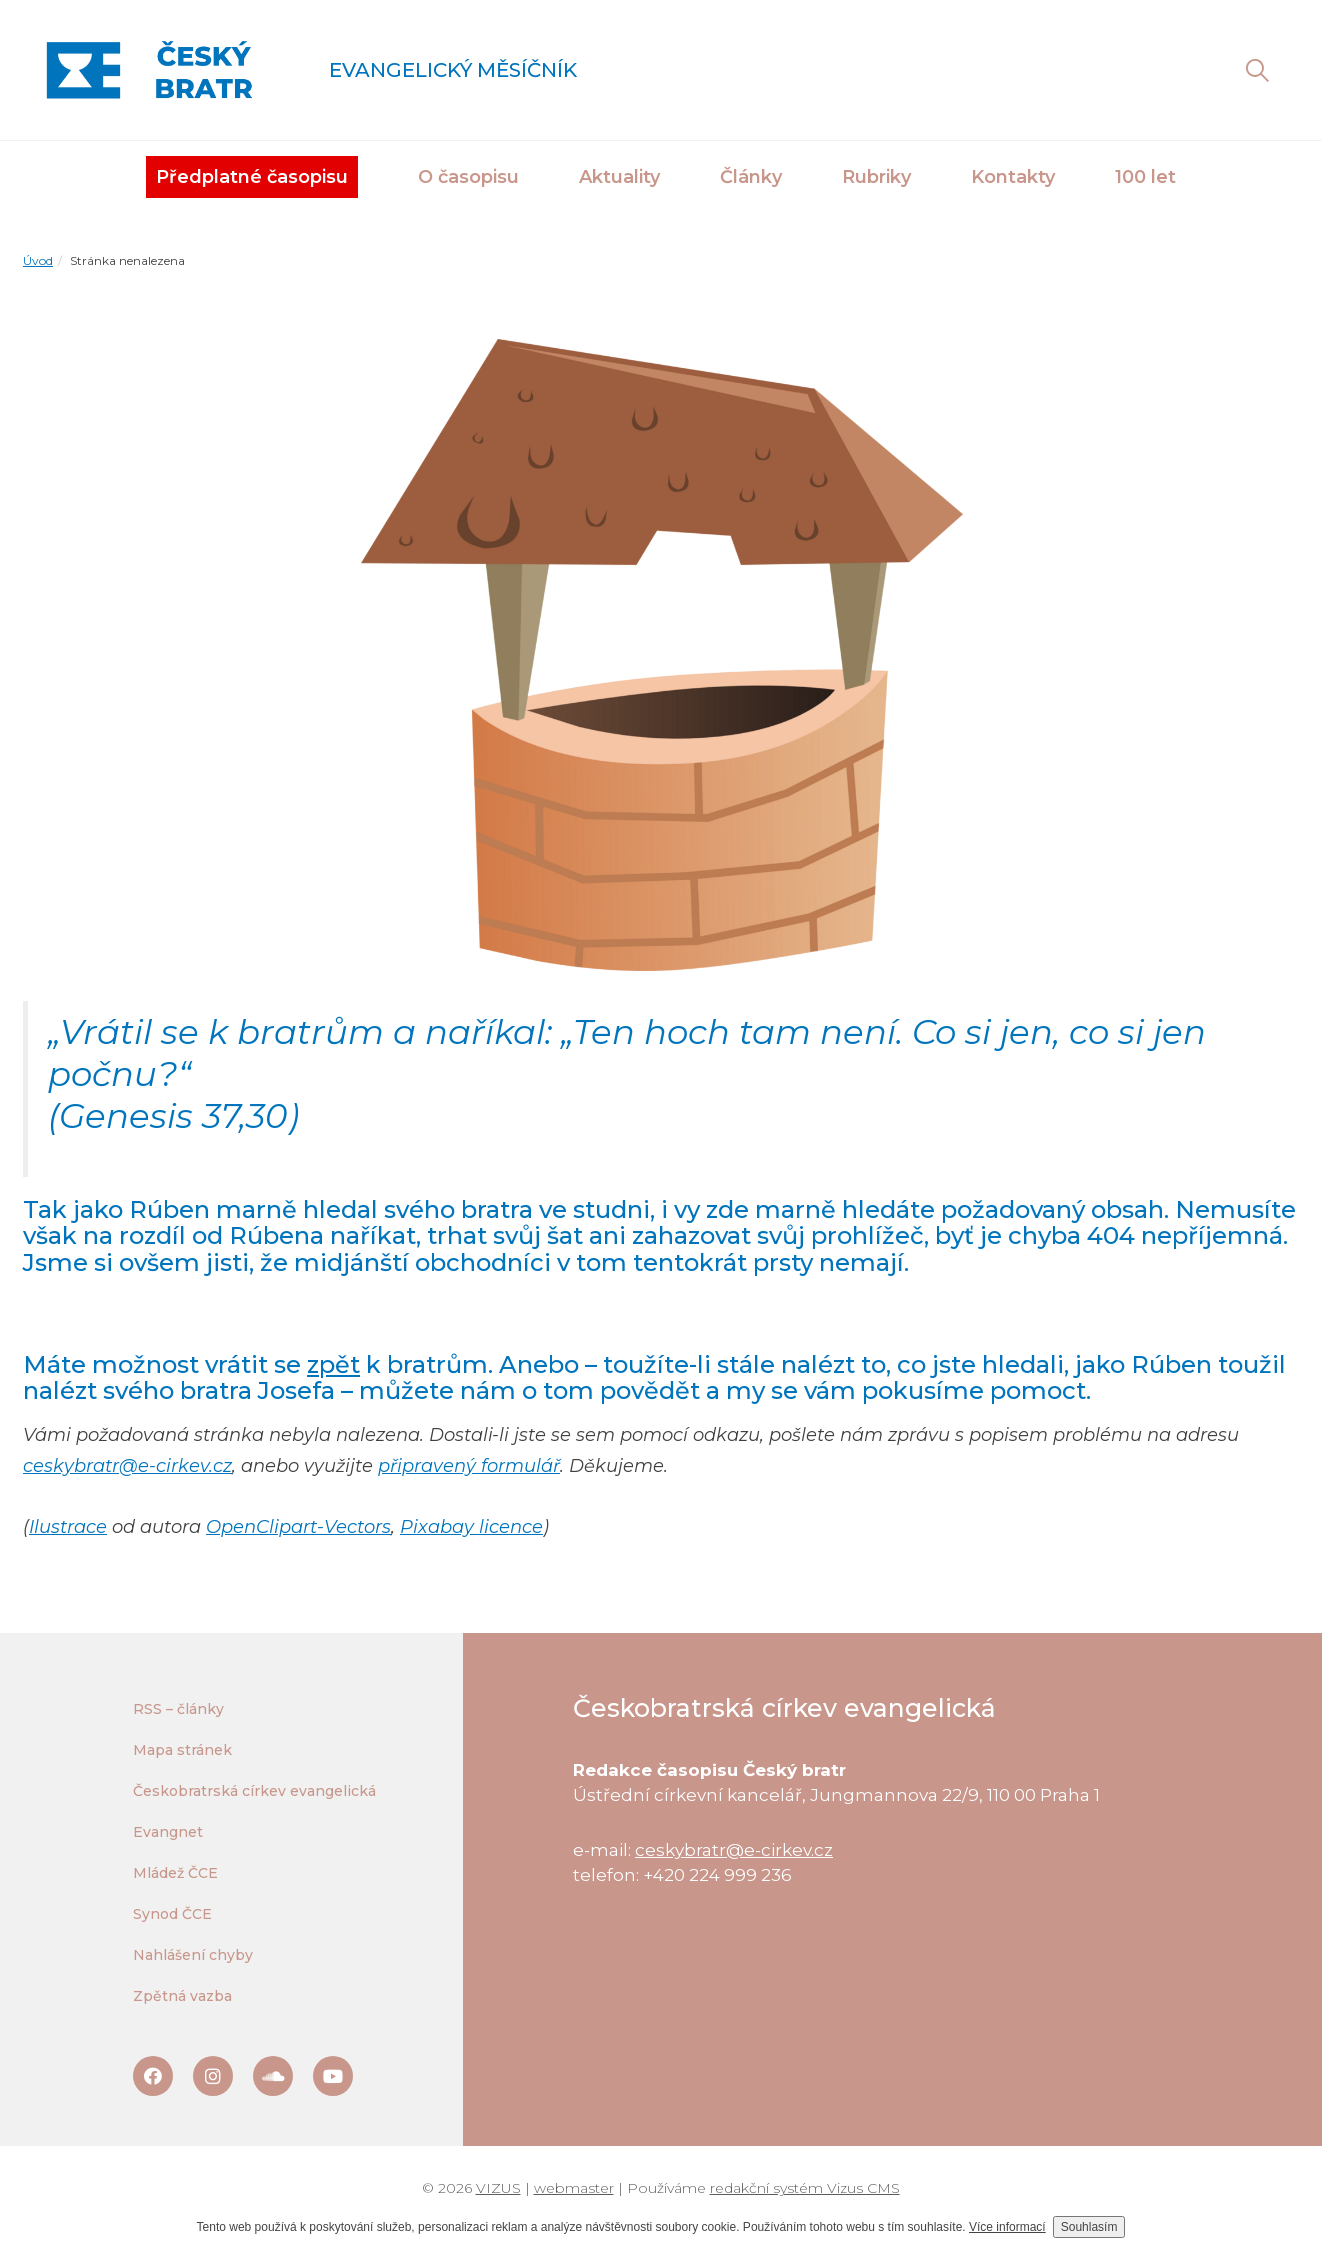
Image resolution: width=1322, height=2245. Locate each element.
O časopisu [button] (468, 177)
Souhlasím (1089, 2227)
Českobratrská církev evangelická (254, 1791)
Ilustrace (68, 1527)
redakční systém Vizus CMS (805, 2188)
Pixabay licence (471, 1527)
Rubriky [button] (876, 177)
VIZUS (498, 2188)
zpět (333, 1364)
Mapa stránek (182, 1750)
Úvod (38, 260)
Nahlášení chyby (193, 1955)
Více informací (1007, 2227)
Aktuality (619, 177)
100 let (1145, 177)
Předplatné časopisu (252, 177)
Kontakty (1013, 177)
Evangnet (168, 1832)
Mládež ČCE (175, 1873)
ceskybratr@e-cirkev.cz (127, 1466)
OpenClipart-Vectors (298, 1527)
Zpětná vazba (182, 1996)
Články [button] (751, 177)
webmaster (574, 2188)
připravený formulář (469, 1466)
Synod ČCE (172, 1914)
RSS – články (178, 1709)
